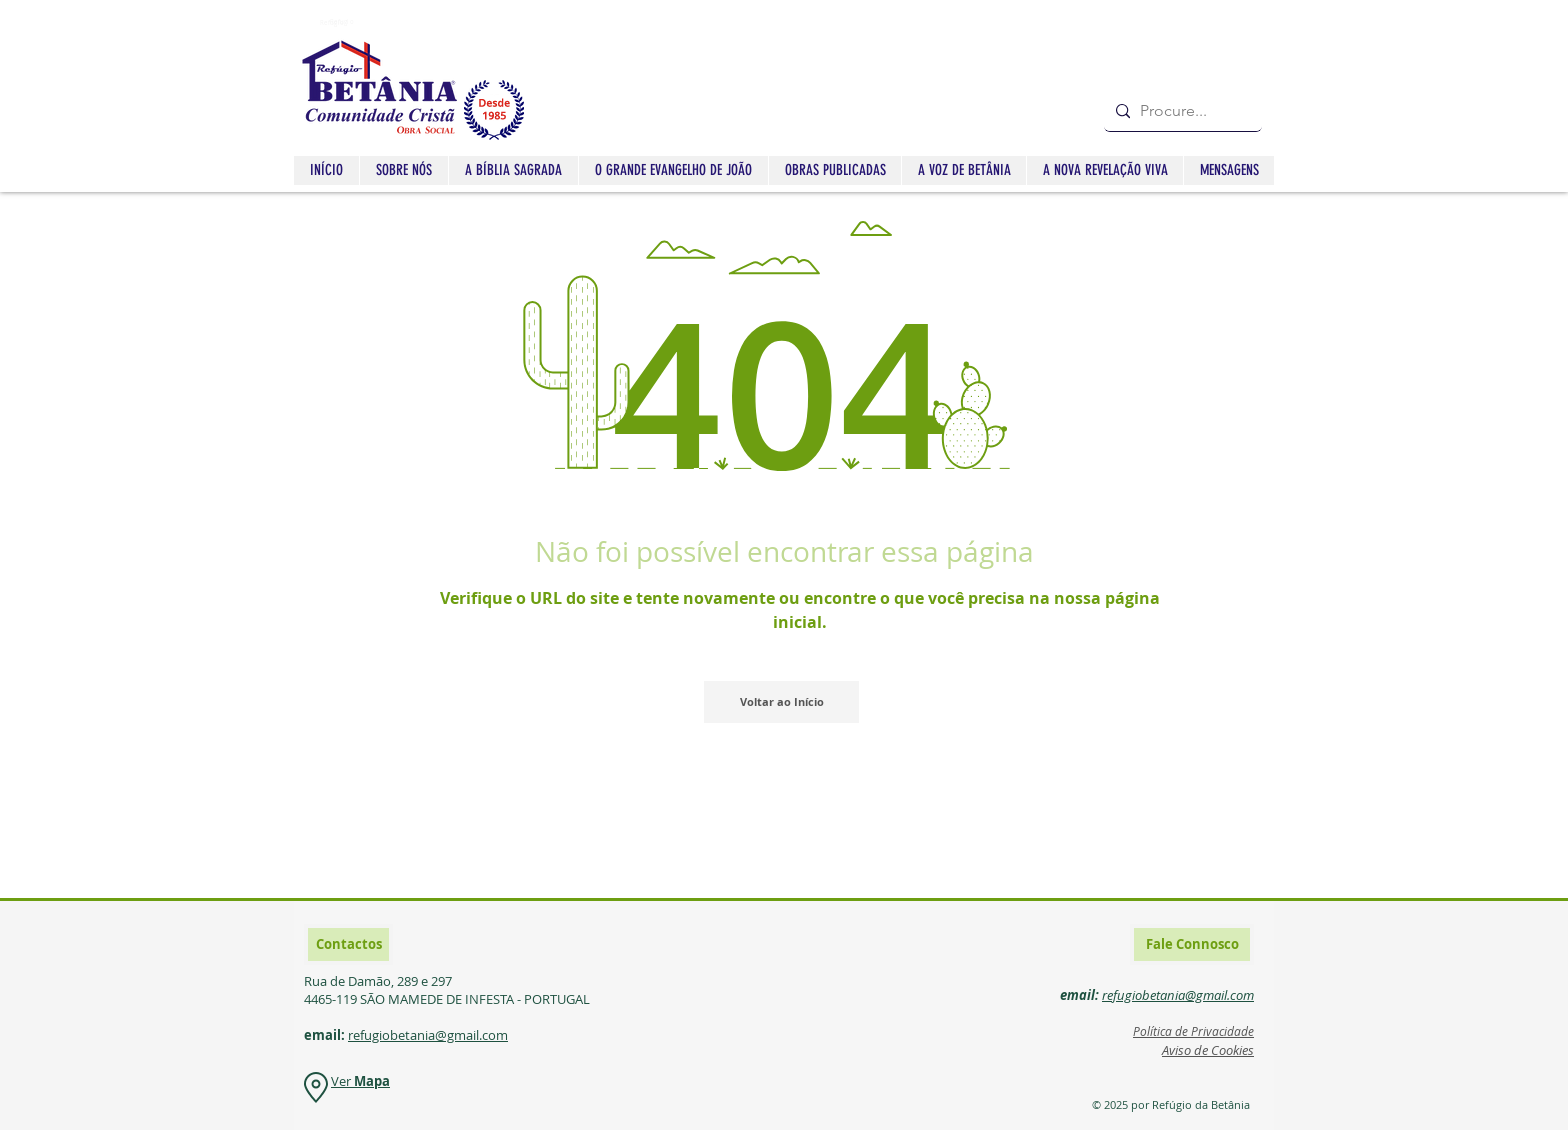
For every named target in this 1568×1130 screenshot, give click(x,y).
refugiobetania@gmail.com (428, 1035)
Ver (342, 1081)
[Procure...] (1180, 111)
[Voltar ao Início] (781, 702)
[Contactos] (348, 944)
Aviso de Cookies (1208, 1050)
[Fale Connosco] (1192, 944)
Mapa (372, 1081)
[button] (513, 170)
